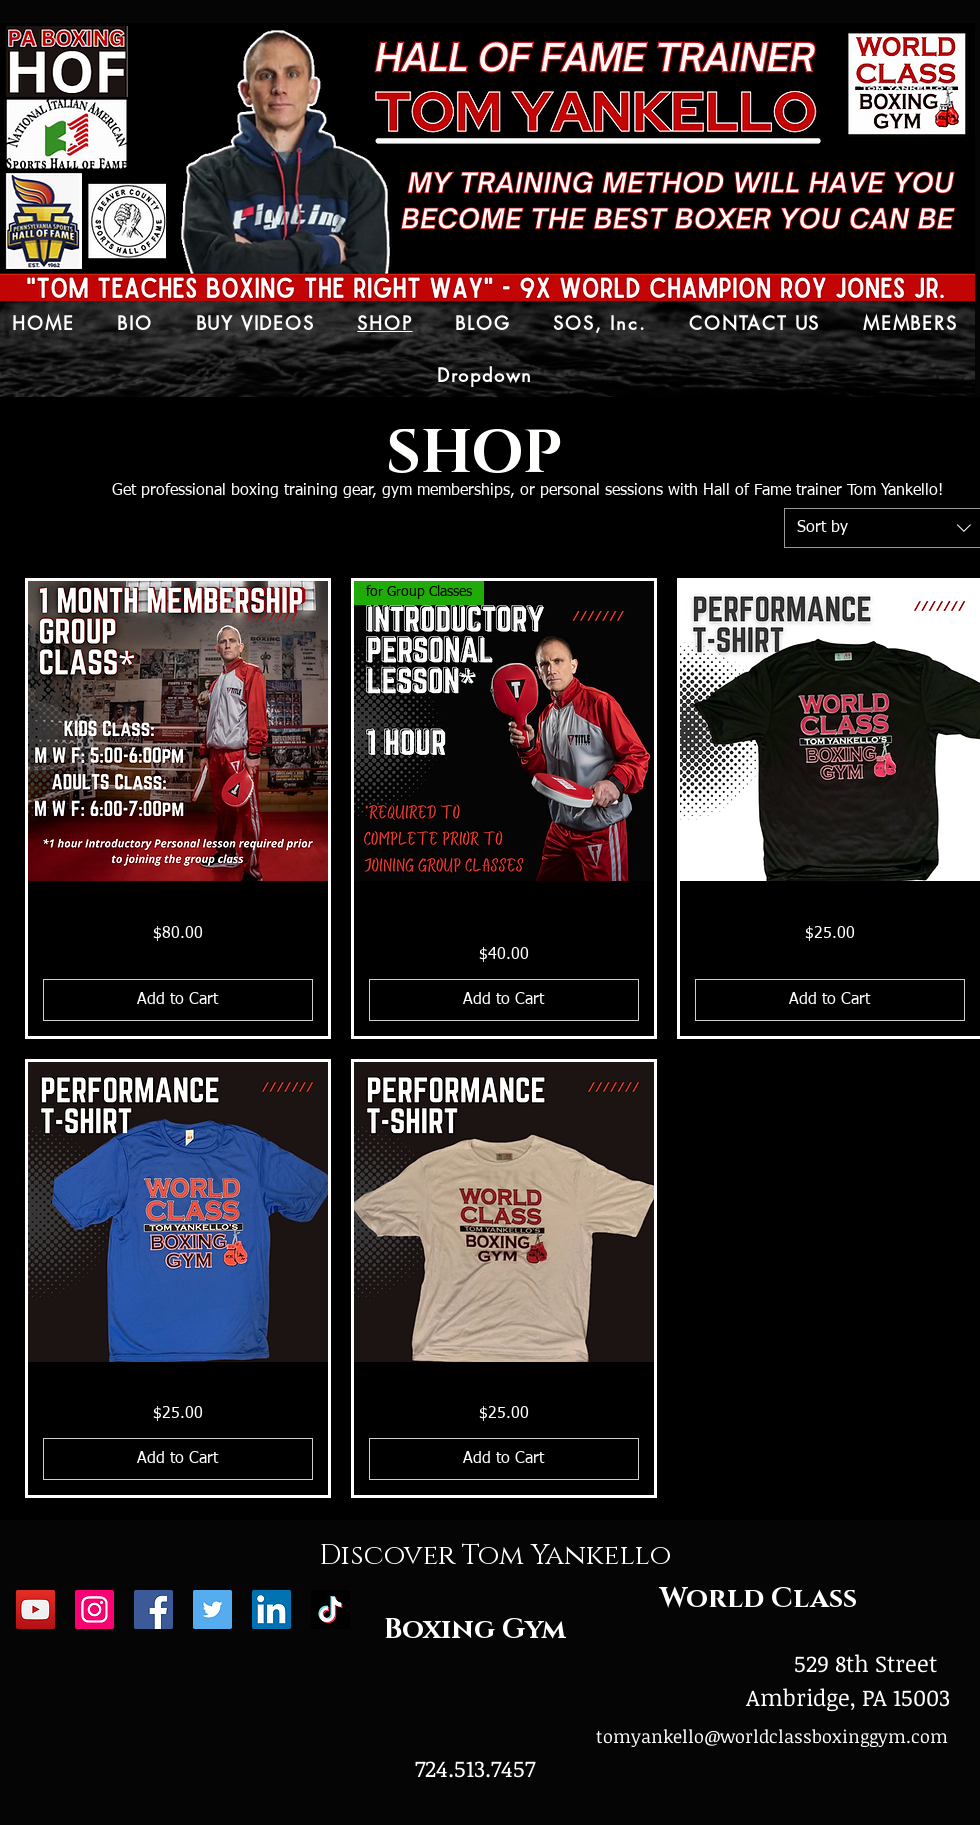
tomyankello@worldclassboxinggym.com (772, 1736)
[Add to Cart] (178, 1000)
